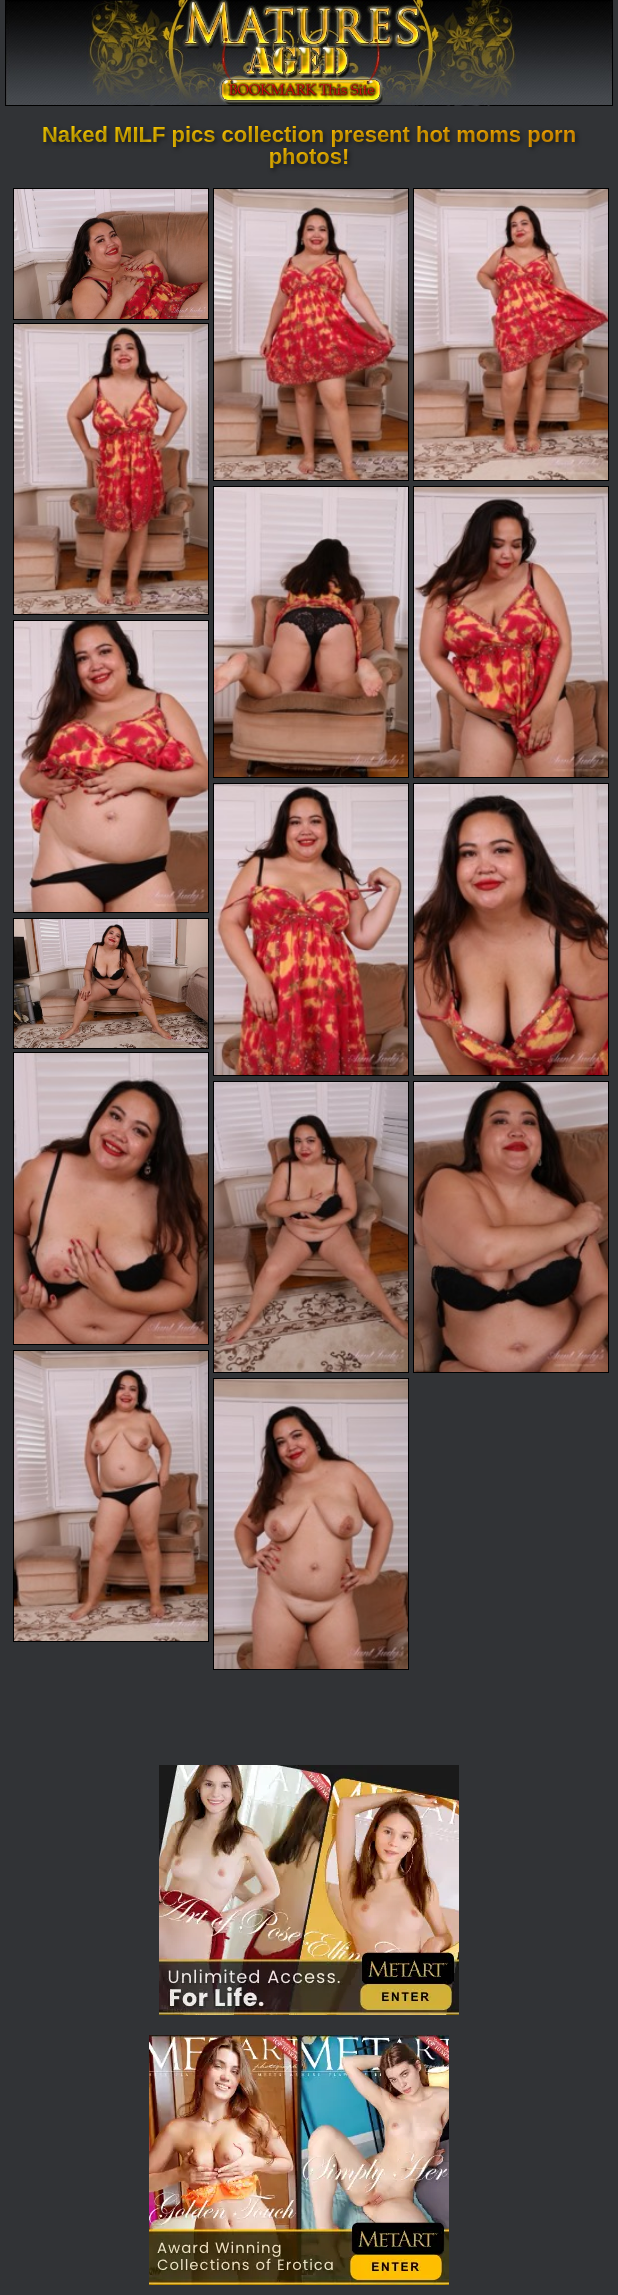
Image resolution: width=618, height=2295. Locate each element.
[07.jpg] (111, 766)
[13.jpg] (511, 1227)
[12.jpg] (311, 1227)
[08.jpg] (311, 929)
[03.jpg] (511, 334)
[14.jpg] (111, 1496)
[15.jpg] (311, 1524)
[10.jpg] (111, 983)
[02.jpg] (311, 334)
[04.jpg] (111, 469)
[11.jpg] (111, 1198)
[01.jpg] (111, 253)
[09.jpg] (511, 929)
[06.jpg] (511, 632)
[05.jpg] (311, 632)
